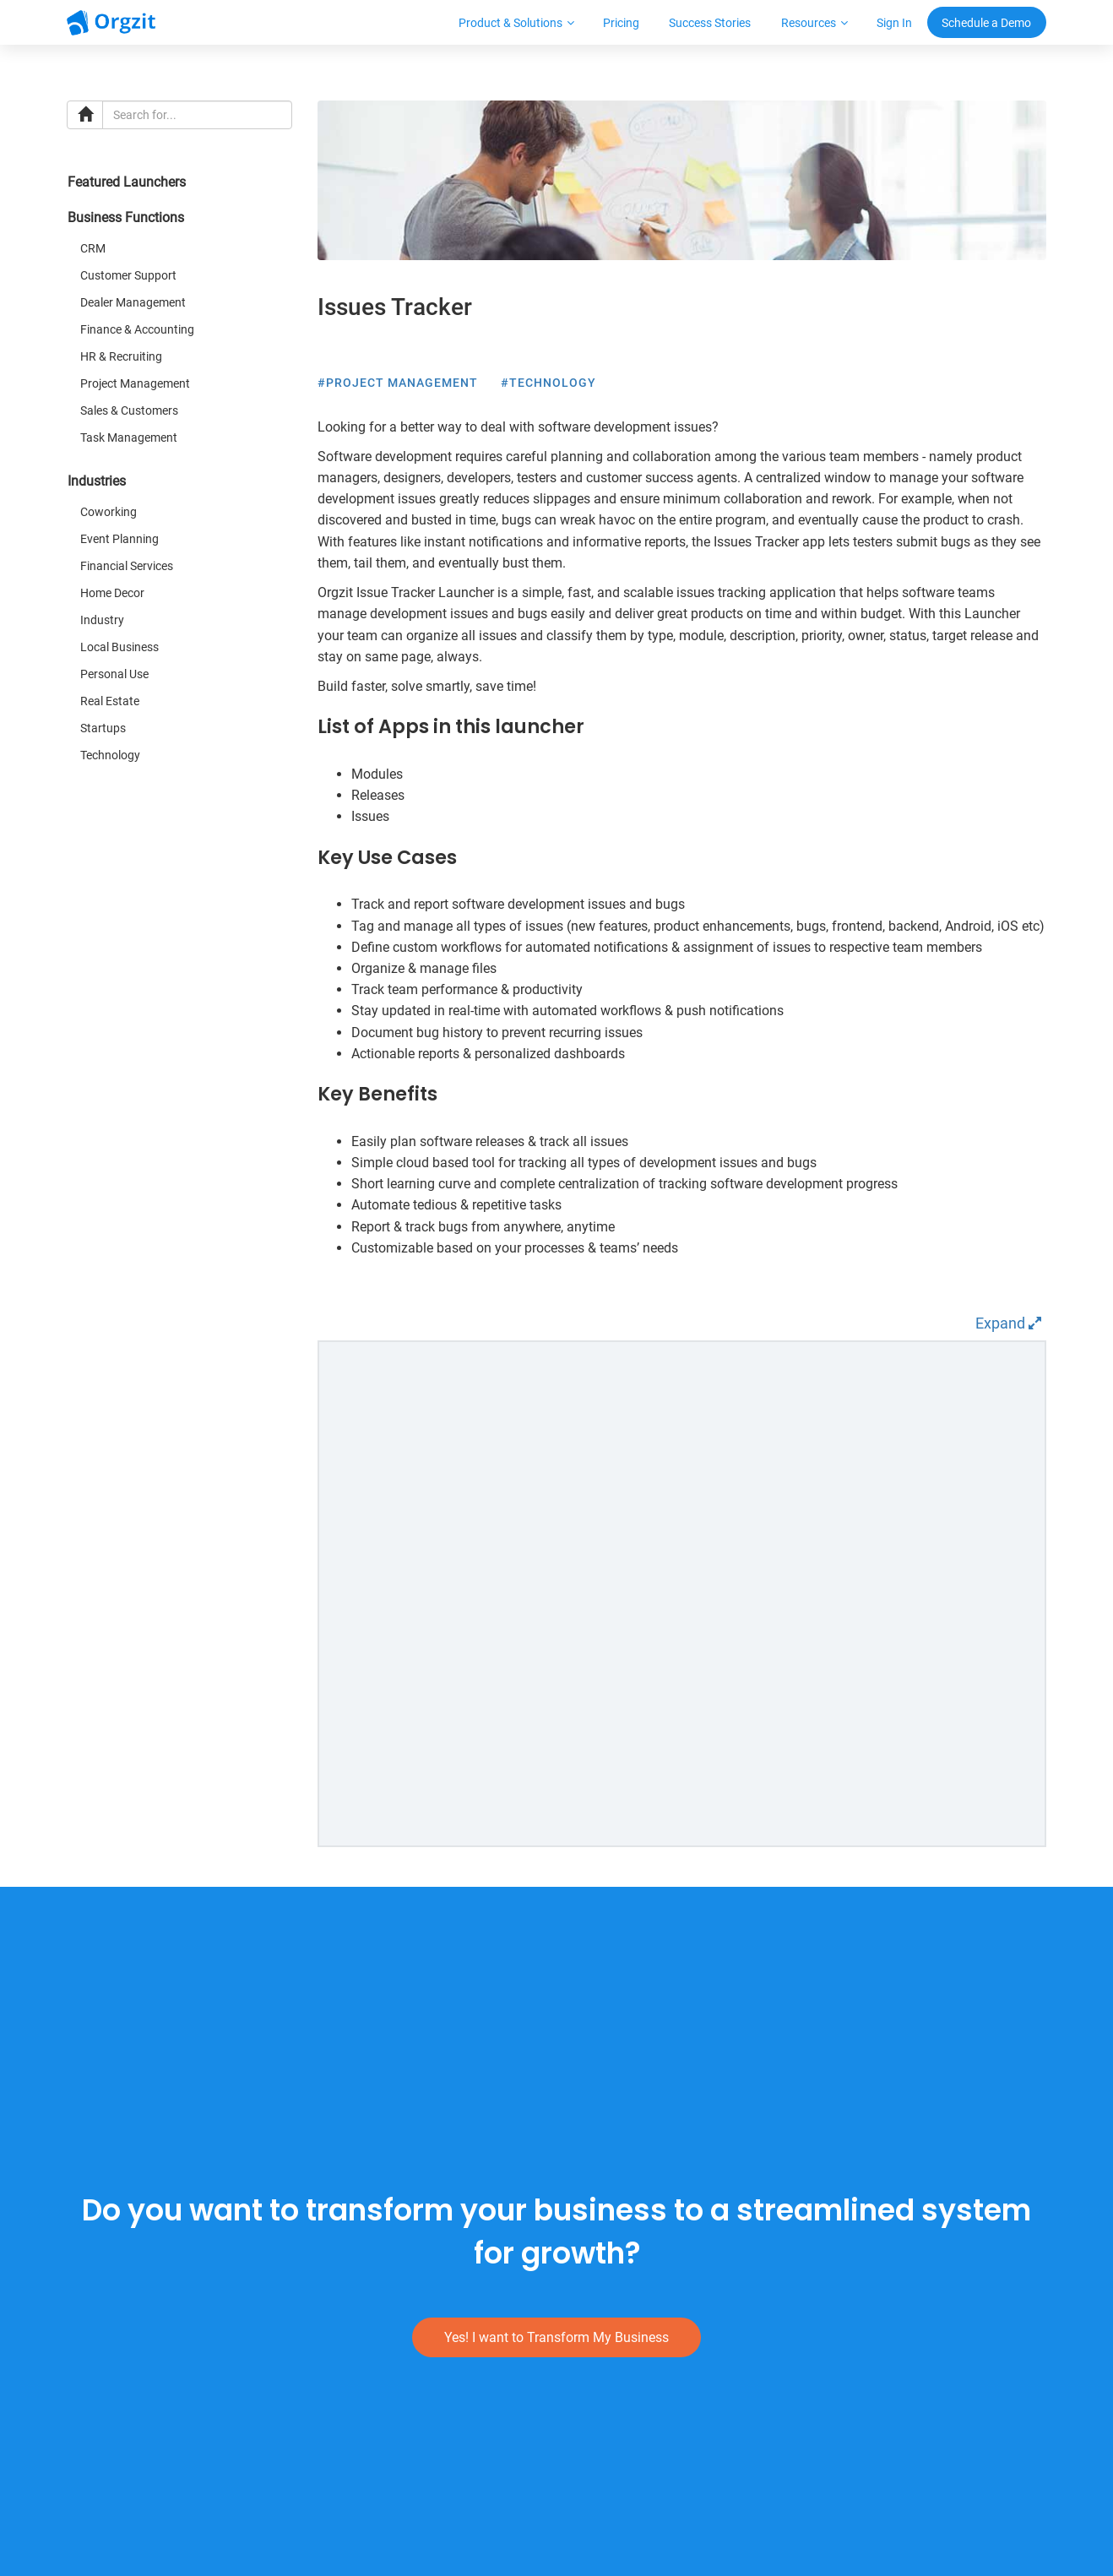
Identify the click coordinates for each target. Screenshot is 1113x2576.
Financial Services (126, 566)
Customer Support (128, 275)
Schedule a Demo (986, 23)
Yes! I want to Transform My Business (556, 2337)
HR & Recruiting (121, 356)
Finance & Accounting (137, 329)
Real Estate (109, 701)
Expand (1008, 1323)
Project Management (135, 383)
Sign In (894, 23)
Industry (102, 620)
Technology (110, 755)
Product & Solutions (510, 23)
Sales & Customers (129, 410)
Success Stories (710, 23)
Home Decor (112, 593)
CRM (93, 248)
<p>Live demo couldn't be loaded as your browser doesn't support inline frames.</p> (682, 1593)
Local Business (119, 647)
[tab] (180, 186)
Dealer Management (133, 302)
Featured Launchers (127, 182)
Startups (103, 728)
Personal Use (114, 674)
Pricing (621, 23)
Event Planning (119, 539)
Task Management (128, 437)
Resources (808, 23)
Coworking (108, 512)
